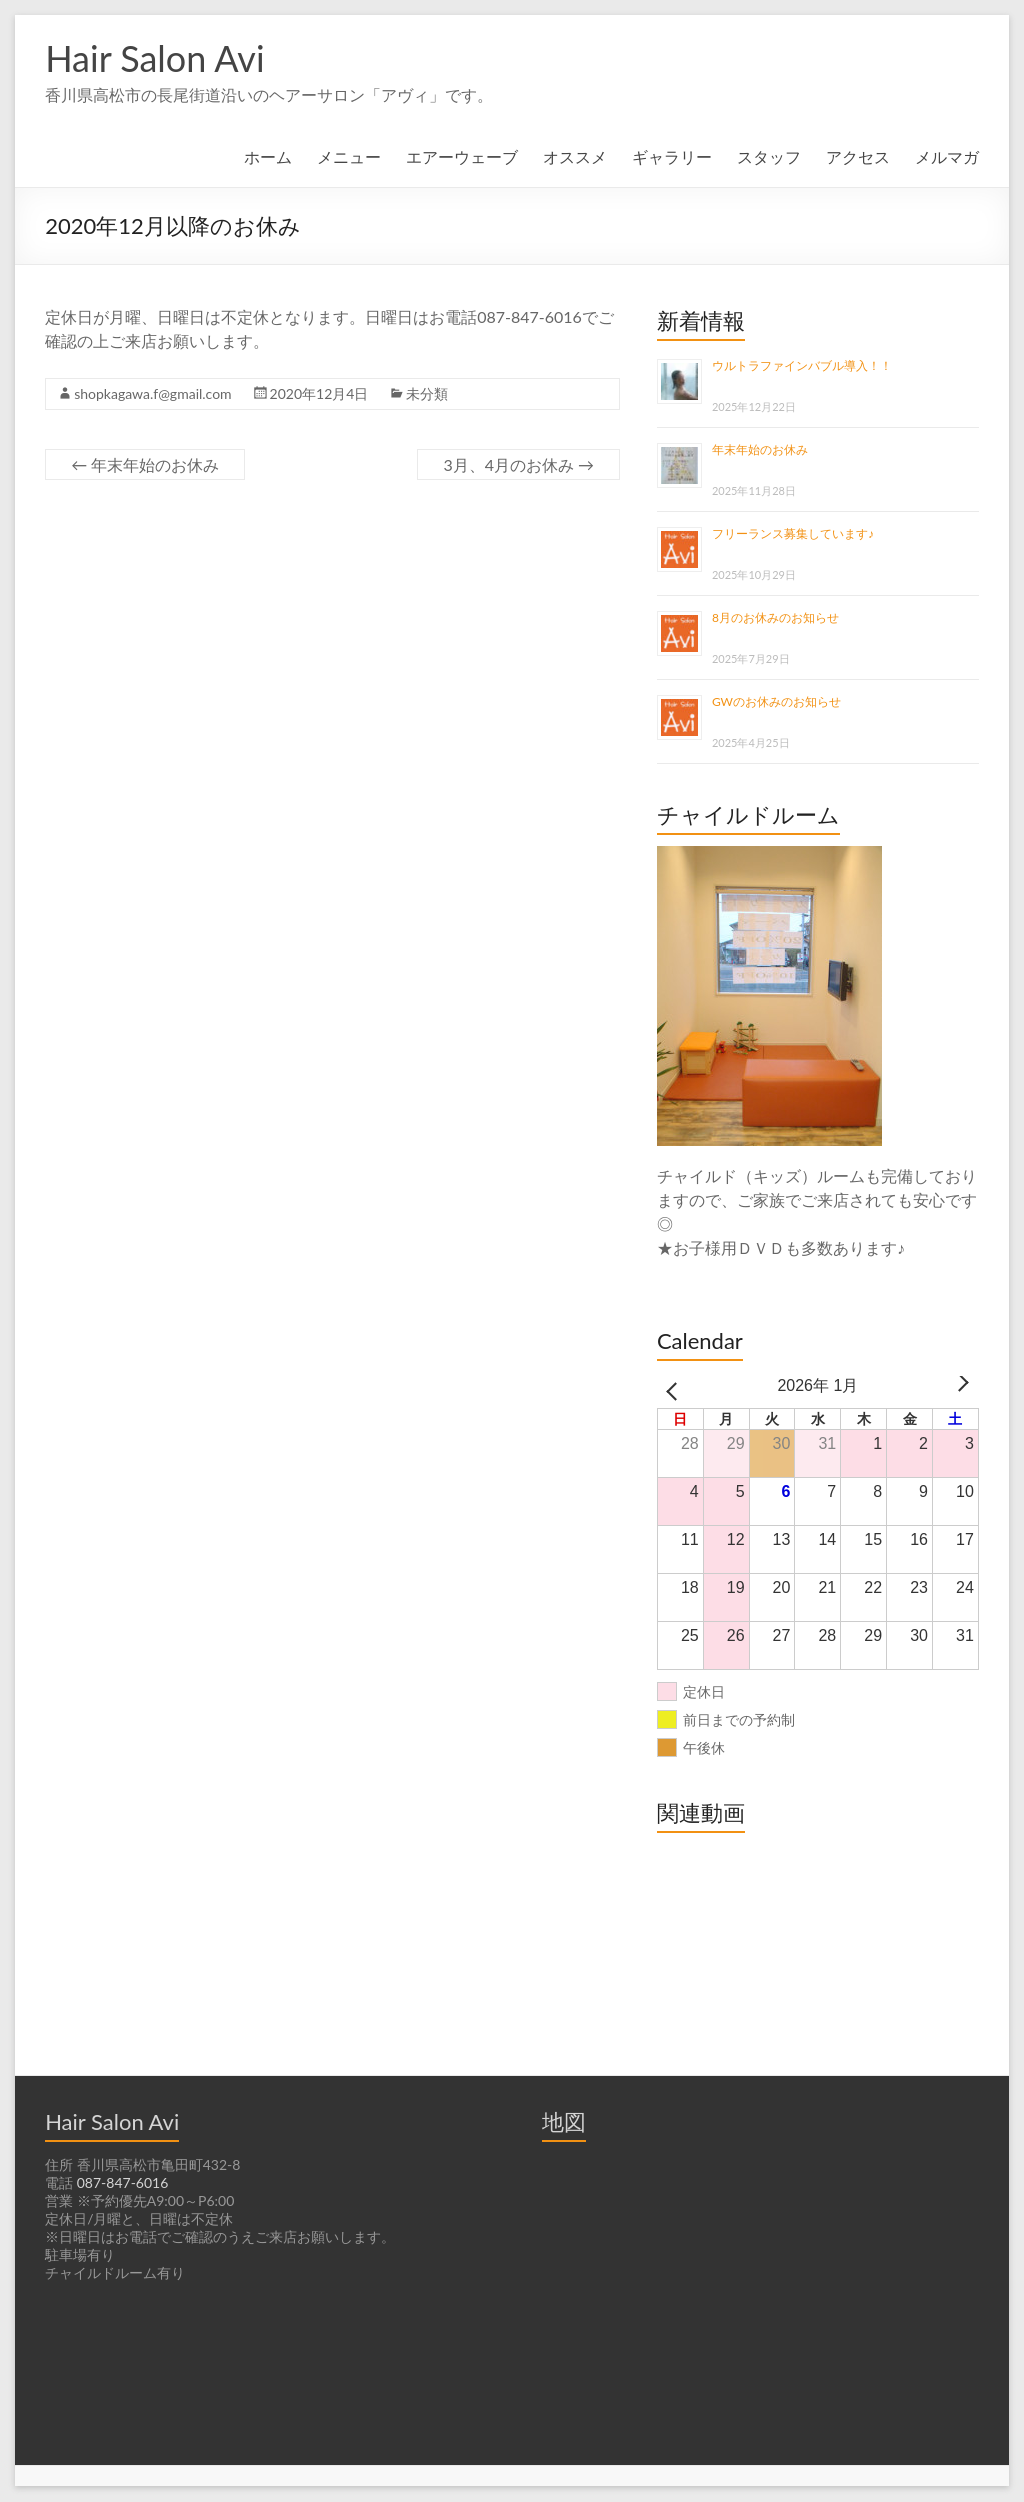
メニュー (349, 156)
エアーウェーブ (462, 156)
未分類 (432, 394)
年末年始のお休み (145, 464)
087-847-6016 (120, 2184)
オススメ (575, 156)
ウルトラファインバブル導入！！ (802, 366)
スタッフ (769, 156)
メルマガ (947, 156)
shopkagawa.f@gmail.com (156, 394)
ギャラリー (672, 156)
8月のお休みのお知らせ (775, 618)
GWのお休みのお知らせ (776, 702)
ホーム (268, 156)
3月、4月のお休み (519, 464)
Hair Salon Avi (157, 57)
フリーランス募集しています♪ (793, 534)
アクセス (858, 156)
